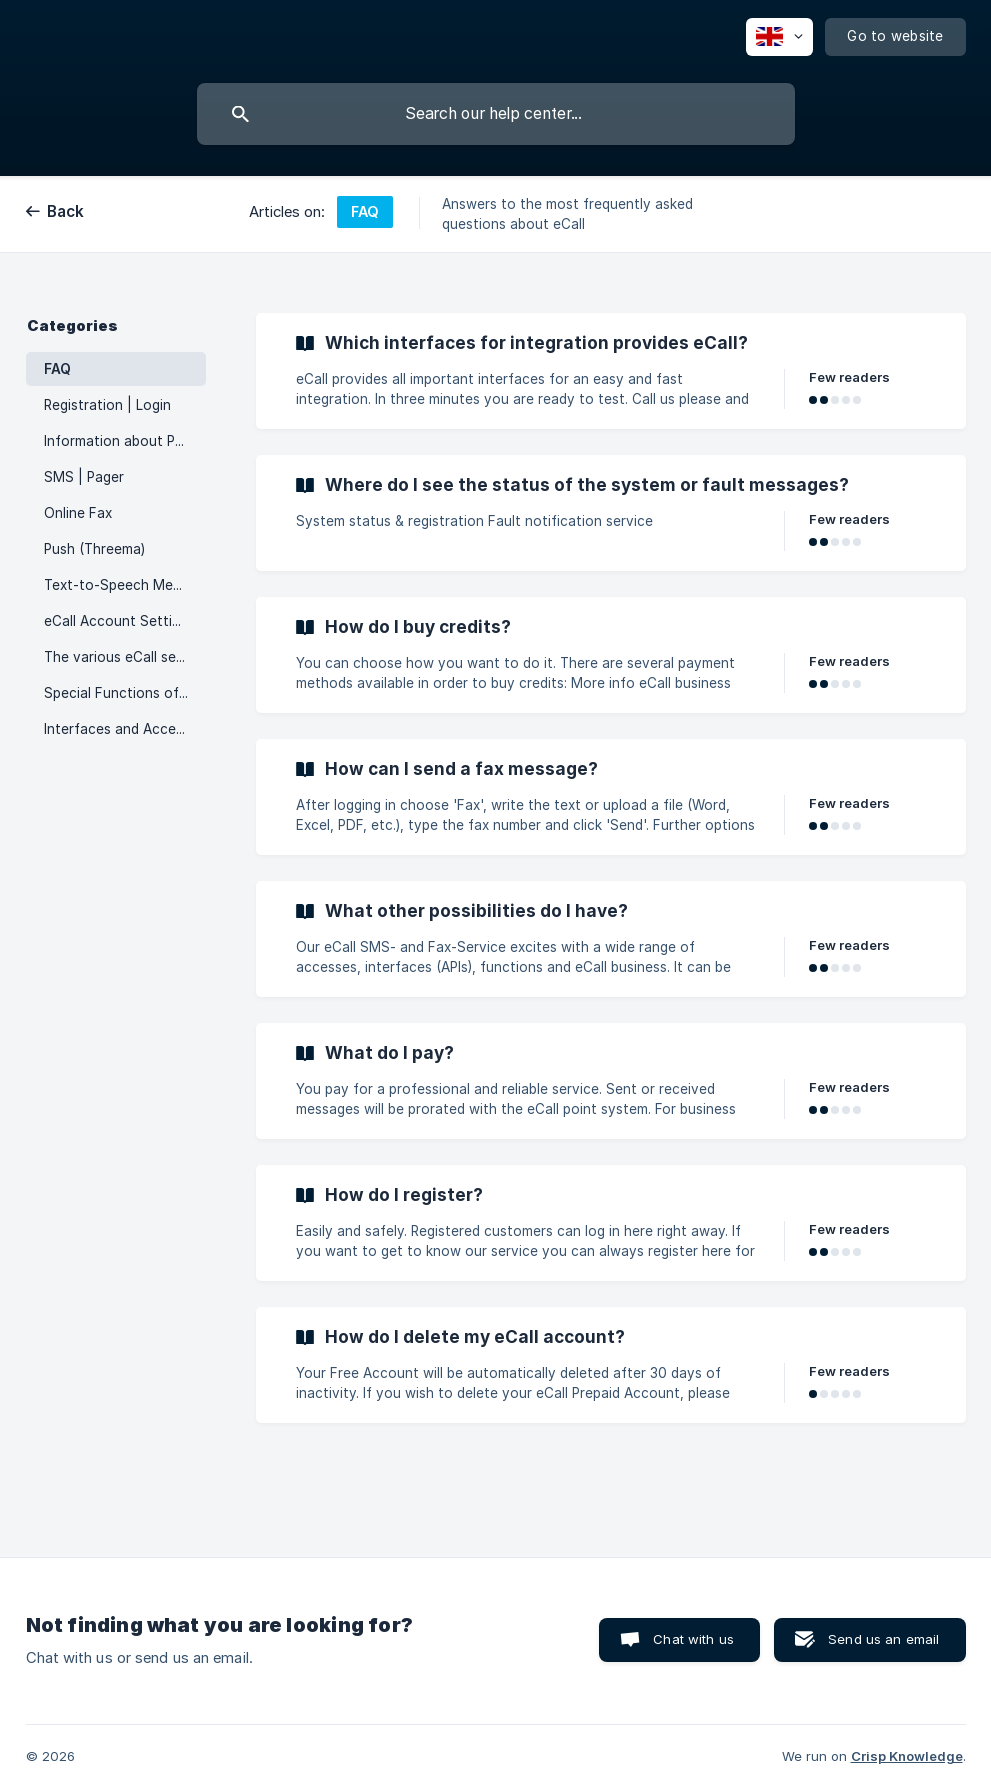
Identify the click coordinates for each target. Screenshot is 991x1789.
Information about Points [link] (125, 441)
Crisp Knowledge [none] (907, 1756)
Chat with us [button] (693, 1639)
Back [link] (66, 211)
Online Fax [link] (78, 513)
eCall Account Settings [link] (119, 621)
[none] (779, 37)
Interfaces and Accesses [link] (124, 729)
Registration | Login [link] (107, 405)
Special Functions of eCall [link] (125, 693)
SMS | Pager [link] (84, 477)
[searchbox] (496, 114)
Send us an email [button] (883, 1639)
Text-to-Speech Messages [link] (125, 585)
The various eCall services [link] (125, 657)
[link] (611, 371)
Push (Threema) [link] (94, 549)
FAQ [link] (57, 369)
